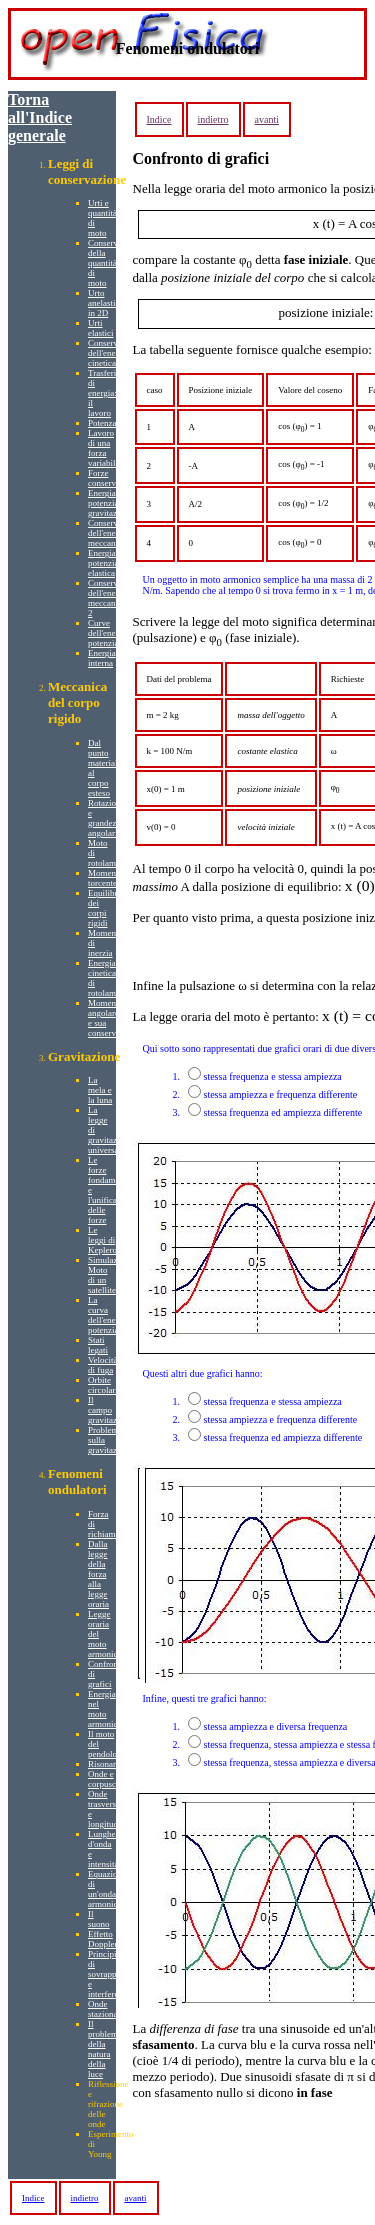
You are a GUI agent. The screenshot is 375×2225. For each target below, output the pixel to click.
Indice (159, 119)
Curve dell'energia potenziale (108, 633)
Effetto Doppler (103, 1939)
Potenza (102, 423)
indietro (213, 119)
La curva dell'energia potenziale (108, 1315)
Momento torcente (105, 878)
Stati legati (98, 1345)
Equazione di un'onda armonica (107, 1889)
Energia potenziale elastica (106, 563)
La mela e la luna (100, 1090)
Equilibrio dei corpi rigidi (106, 908)
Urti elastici (101, 328)
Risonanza (107, 1764)
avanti (267, 119)
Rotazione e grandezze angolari (106, 818)
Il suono (99, 1919)
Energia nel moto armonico (105, 1709)
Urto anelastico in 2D (106, 303)
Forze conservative (110, 478)
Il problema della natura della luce (105, 2049)
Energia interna (102, 658)
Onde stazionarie (107, 2009)
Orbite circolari (103, 1385)
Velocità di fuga (103, 1365)
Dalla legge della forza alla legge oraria (98, 1574)
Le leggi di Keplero (102, 1240)
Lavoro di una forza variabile (103, 448)
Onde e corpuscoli (107, 1779)
